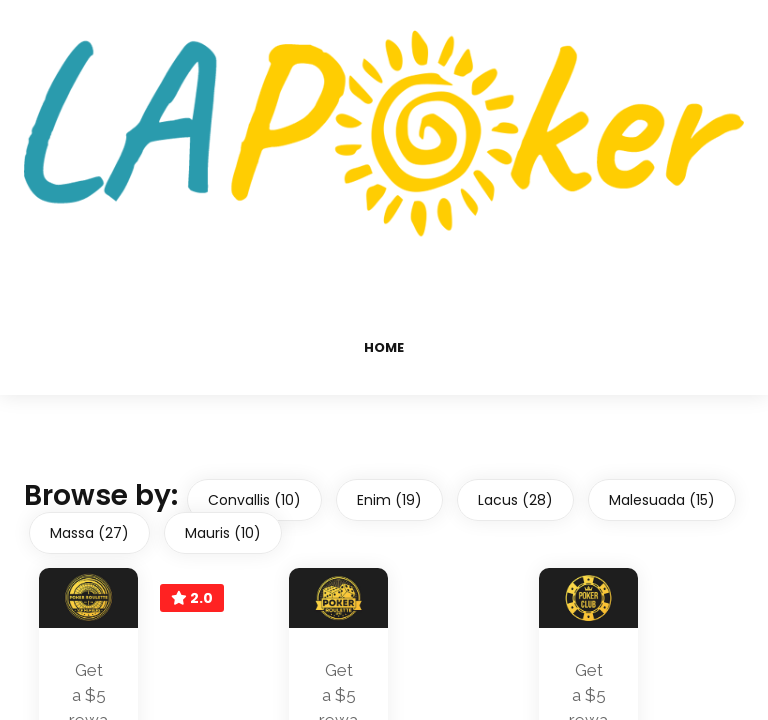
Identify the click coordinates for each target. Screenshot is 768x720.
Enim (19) (389, 500)
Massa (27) (89, 533)
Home (384, 347)
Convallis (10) (254, 500)
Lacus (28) (515, 500)
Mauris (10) (223, 533)
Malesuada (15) (662, 500)
